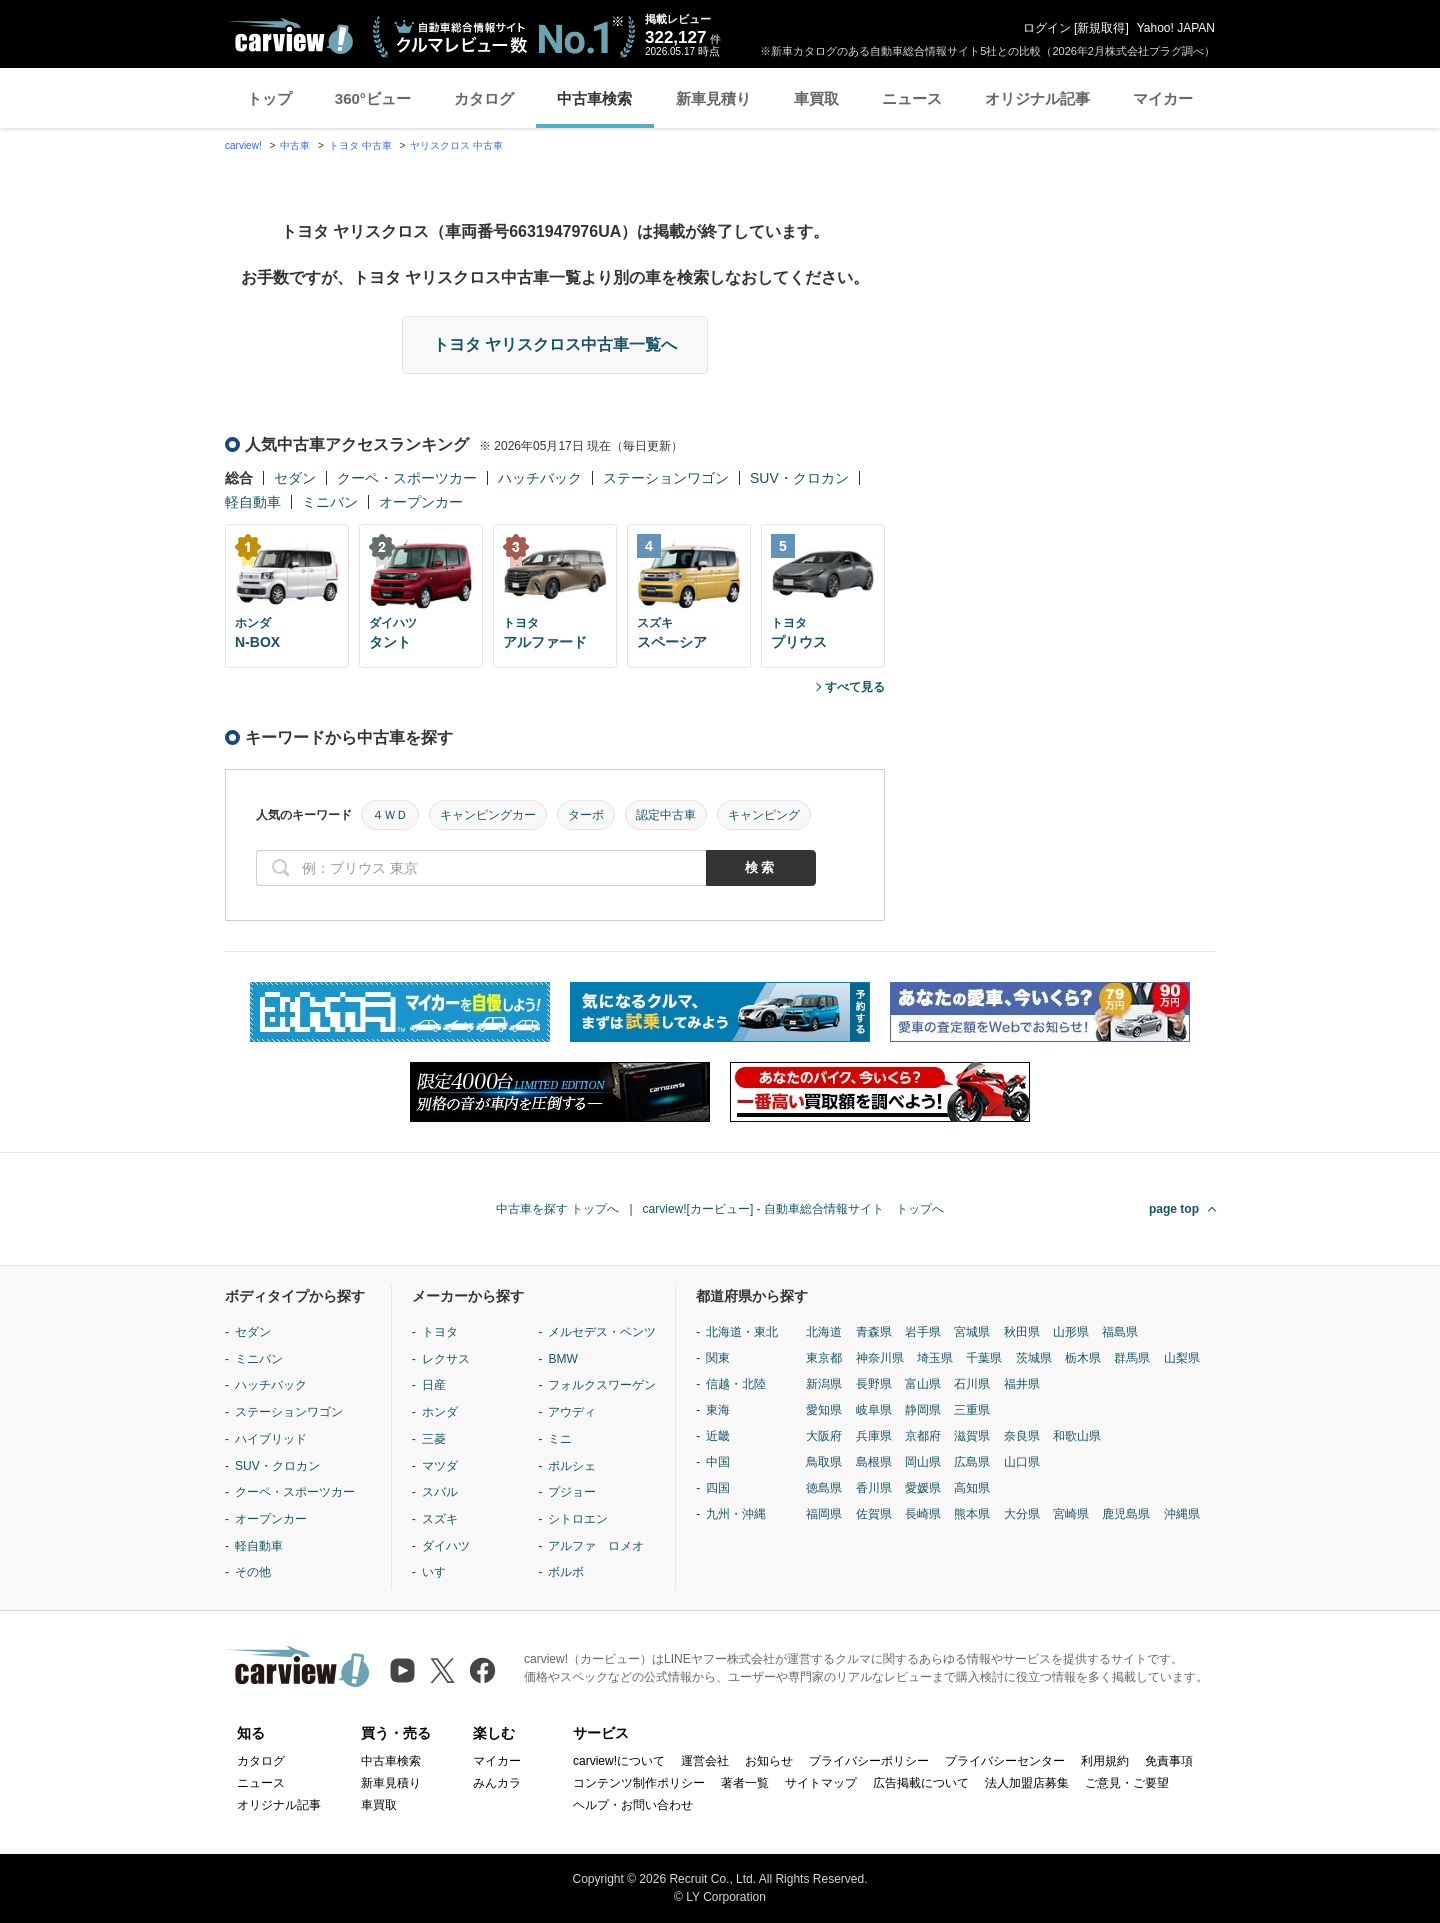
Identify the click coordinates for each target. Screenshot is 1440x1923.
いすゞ (440, 1572)
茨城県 (1034, 1358)
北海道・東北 (742, 1332)
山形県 (1071, 1332)
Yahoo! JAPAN (1176, 28)
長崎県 (923, 1514)
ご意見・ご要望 (1127, 1783)
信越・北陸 (736, 1384)
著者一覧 (745, 1783)
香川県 (874, 1488)
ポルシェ (572, 1466)
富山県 (923, 1384)
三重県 (972, 1410)
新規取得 (1101, 28)
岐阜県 (874, 1410)
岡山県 (923, 1462)
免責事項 (1169, 1761)
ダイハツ (446, 1546)
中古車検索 (594, 98)
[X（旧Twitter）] (442, 1670)
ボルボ (566, 1572)
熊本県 (972, 1514)
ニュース (912, 98)
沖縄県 (1182, 1514)
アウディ (572, 1412)
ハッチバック (540, 478)
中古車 (295, 145)
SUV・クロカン (799, 478)
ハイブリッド (271, 1439)
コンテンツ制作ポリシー (639, 1783)
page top (1174, 1209)
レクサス (446, 1359)
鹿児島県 (1126, 1514)
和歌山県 (1077, 1436)
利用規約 (1105, 1761)
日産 (434, 1385)
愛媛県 (923, 1488)
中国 (718, 1462)
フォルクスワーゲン (602, 1385)
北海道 (824, 1332)
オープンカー (421, 502)
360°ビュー (373, 98)
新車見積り (713, 98)
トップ (269, 98)
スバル (440, 1492)
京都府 (923, 1436)
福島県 (1120, 1332)
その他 (253, 1572)
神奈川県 (880, 1358)
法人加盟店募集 (1027, 1783)
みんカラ (497, 1783)
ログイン (1047, 28)
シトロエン (578, 1519)
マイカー (1163, 98)
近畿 (718, 1436)
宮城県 (972, 1332)
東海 (718, 1410)
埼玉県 (935, 1358)
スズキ (440, 1519)
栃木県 (1083, 1358)
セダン (295, 478)
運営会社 (705, 1761)
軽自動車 (253, 502)
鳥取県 (824, 1462)
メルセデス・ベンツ (602, 1332)
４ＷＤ (390, 815)
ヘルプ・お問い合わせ (633, 1805)
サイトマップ (821, 1783)
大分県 (1022, 1514)
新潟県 (824, 1384)
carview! (243, 145)
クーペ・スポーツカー (407, 478)
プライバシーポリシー (869, 1761)
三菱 (434, 1439)
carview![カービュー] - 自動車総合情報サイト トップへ (793, 1209)
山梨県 (1182, 1358)
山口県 (1022, 1462)
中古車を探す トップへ (557, 1209)
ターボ (586, 815)
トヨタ (440, 1332)
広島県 (972, 1462)
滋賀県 (972, 1436)
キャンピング (764, 815)
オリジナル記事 (1037, 98)
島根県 (874, 1462)
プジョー (572, 1492)
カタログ (484, 98)
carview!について (619, 1761)
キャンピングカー (488, 815)
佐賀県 (874, 1514)
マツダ (440, 1466)
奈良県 (1022, 1436)
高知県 (972, 1488)
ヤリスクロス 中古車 (456, 145)
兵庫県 (874, 1436)
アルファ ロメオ (596, 1546)
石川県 (972, 1384)
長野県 (874, 1384)
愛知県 (824, 1410)
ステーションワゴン (666, 478)
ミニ (560, 1439)
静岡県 (923, 1410)
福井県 (1022, 1384)
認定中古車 (666, 815)
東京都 (824, 1358)
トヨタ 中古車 (360, 145)
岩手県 (923, 1332)
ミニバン (330, 502)
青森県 (874, 1332)
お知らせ (769, 1761)
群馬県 (1132, 1358)
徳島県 (824, 1488)
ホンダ (440, 1412)
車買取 (816, 98)
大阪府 (824, 1436)
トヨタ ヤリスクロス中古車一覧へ (555, 344)
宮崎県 (1071, 1514)
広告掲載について (921, 1783)
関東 (718, 1358)
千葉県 (984, 1358)
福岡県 (824, 1514)
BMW (562, 1359)
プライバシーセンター (1005, 1761)
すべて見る (855, 687)
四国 (718, 1488)
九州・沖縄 (736, 1514)
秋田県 (1022, 1332)
